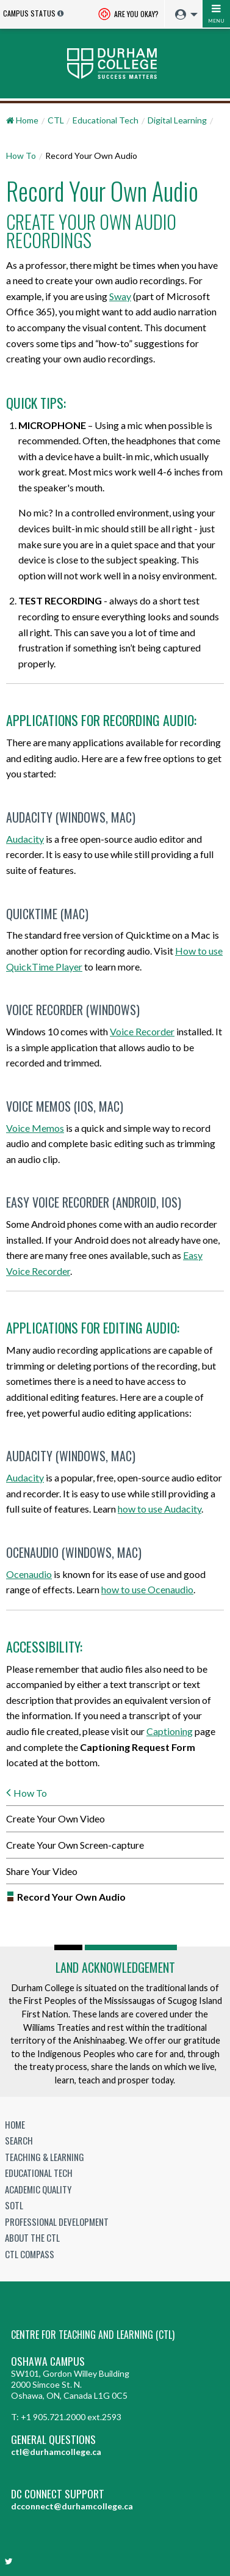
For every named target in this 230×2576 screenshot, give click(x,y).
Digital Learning (177, 120)
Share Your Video (41, 1871)
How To (21, 155)
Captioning (169, 1731)
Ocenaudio (29, 1574)
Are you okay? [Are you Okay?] (128, 15)
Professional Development (57, 2221)
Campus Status (29, 13)
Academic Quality (38, 2189)
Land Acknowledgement (115, 1967)
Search (19, 2140)
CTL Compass (29, 2254)
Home (15, 2124)
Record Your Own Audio (71, 1897)
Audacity (25, 839)
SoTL (14, 2205)
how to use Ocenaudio (147, 1589)
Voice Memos (35, 1128)
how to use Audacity (159, 1508)
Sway (120, 296)
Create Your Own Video (55, 1818)
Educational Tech (105, 120)
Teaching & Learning (44, 2156)
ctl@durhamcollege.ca (56, 2451)
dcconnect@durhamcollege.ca (72, 2506)
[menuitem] (183, 15)
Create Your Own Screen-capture (75, 1845)
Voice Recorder (142, 1031)
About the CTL (32, 2237)
